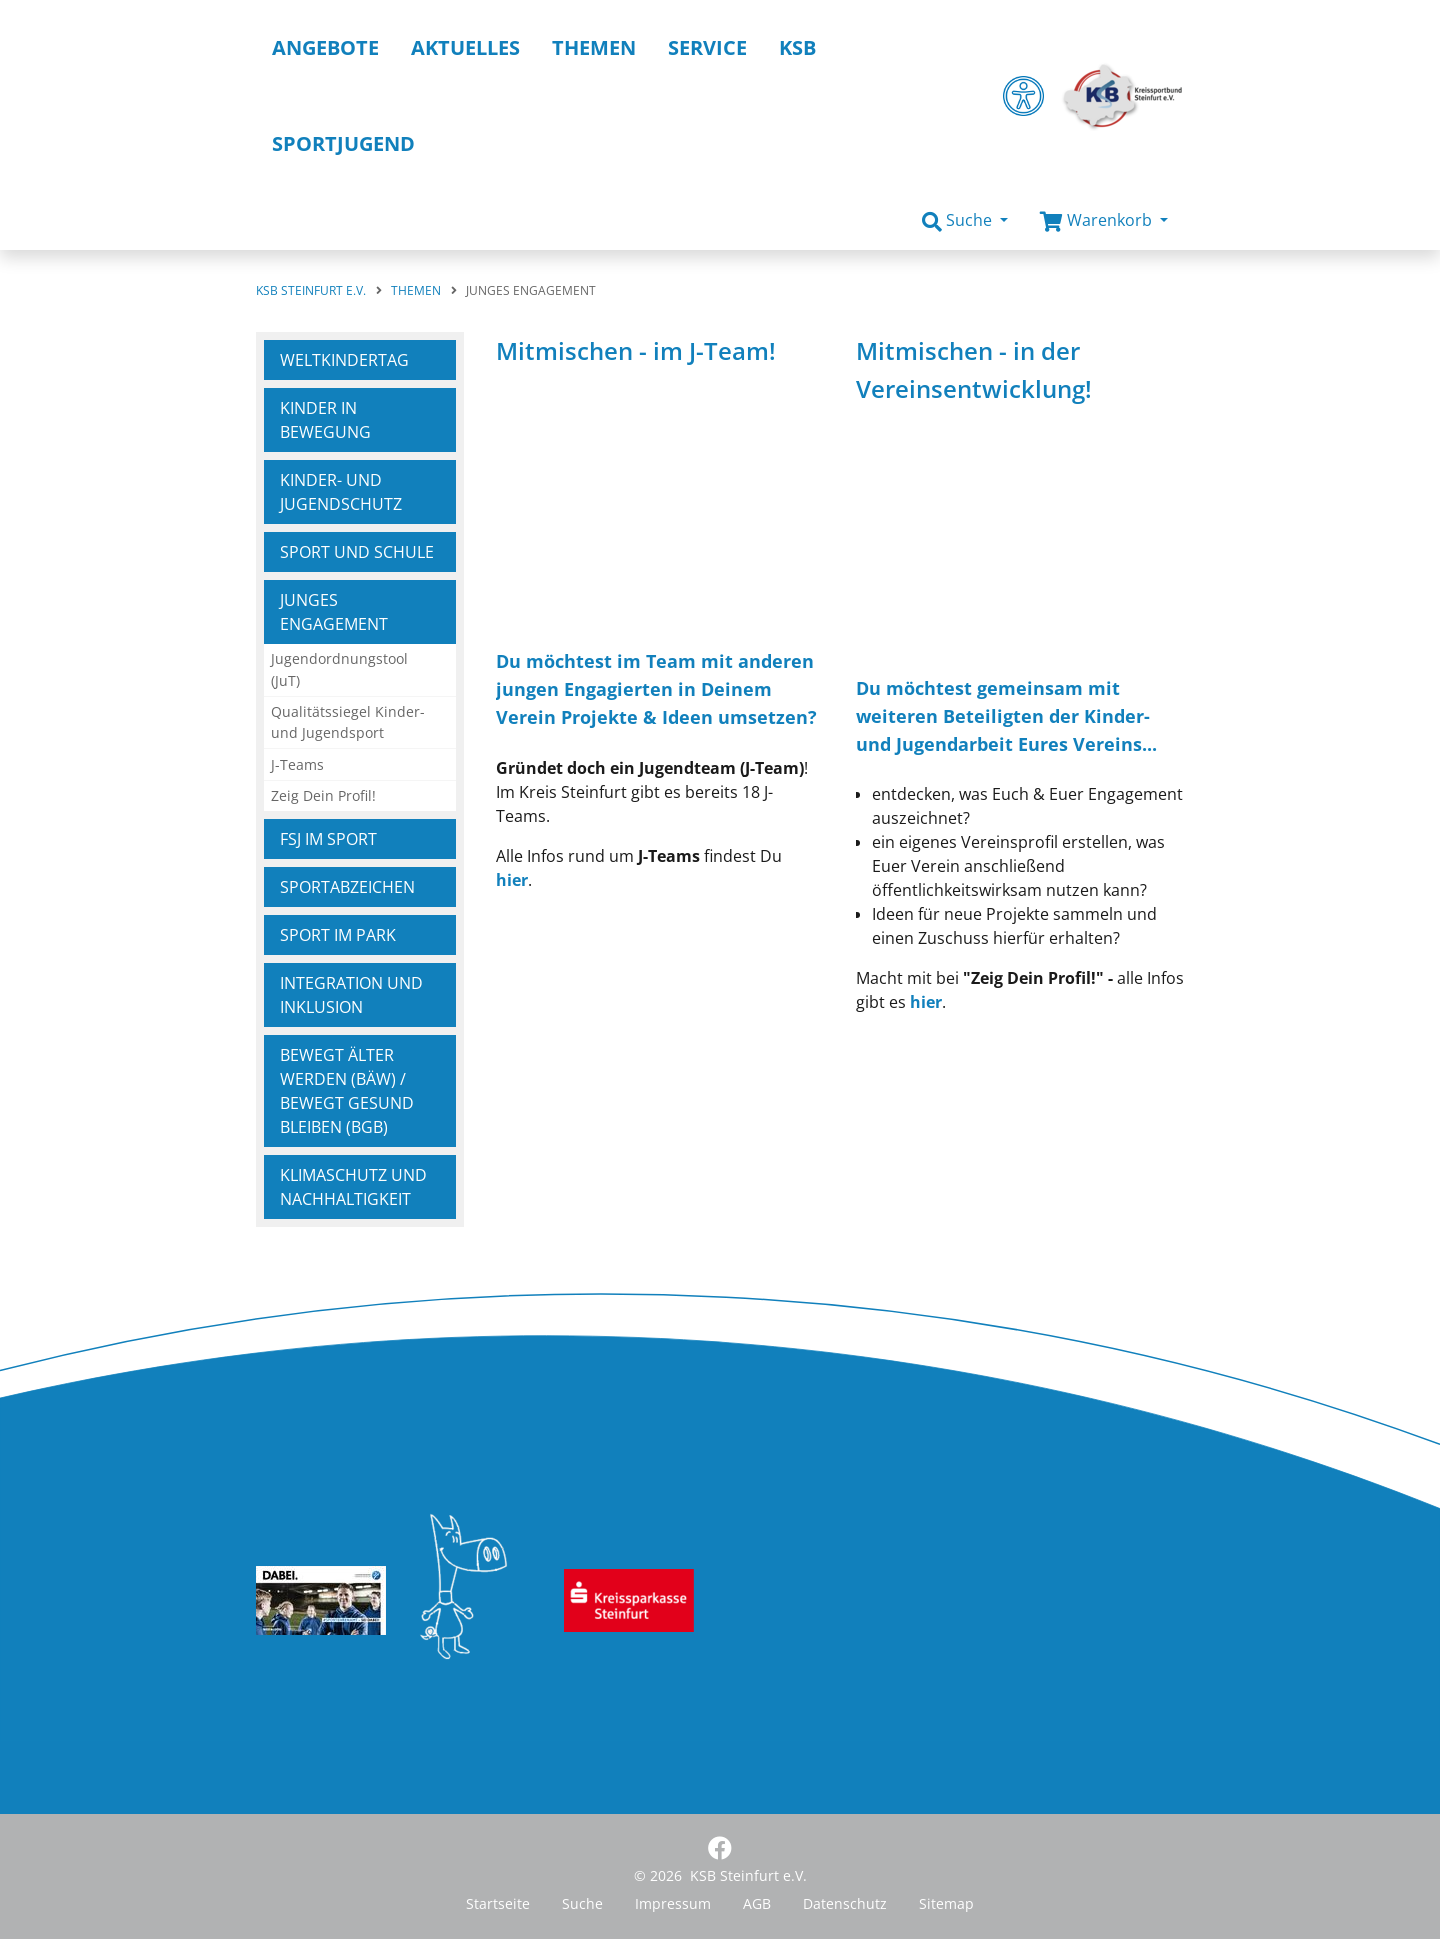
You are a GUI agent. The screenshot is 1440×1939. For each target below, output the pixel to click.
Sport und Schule (357, 552)
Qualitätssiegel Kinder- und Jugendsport (348, 722)
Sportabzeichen (347, 887)
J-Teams (297, 764)
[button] (965, 221)
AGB (757, 1903)
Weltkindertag (344, 360)
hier (512, 880)
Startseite (498, 1903)
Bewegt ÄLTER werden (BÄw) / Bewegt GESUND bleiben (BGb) (347, 1091)
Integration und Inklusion (351, 995)
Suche (582, 1903)
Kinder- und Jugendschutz (341, 492)
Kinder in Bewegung (325, 420)
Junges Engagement (334, 612)
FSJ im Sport (328, 839)
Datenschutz (845, 1903)
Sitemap (946, 1903)
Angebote (325, 47)
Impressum (673, 1903)
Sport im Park (338, 935)
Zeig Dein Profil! (323, 795)
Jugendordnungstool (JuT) (339, 669)
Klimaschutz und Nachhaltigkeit (353, 1187)
